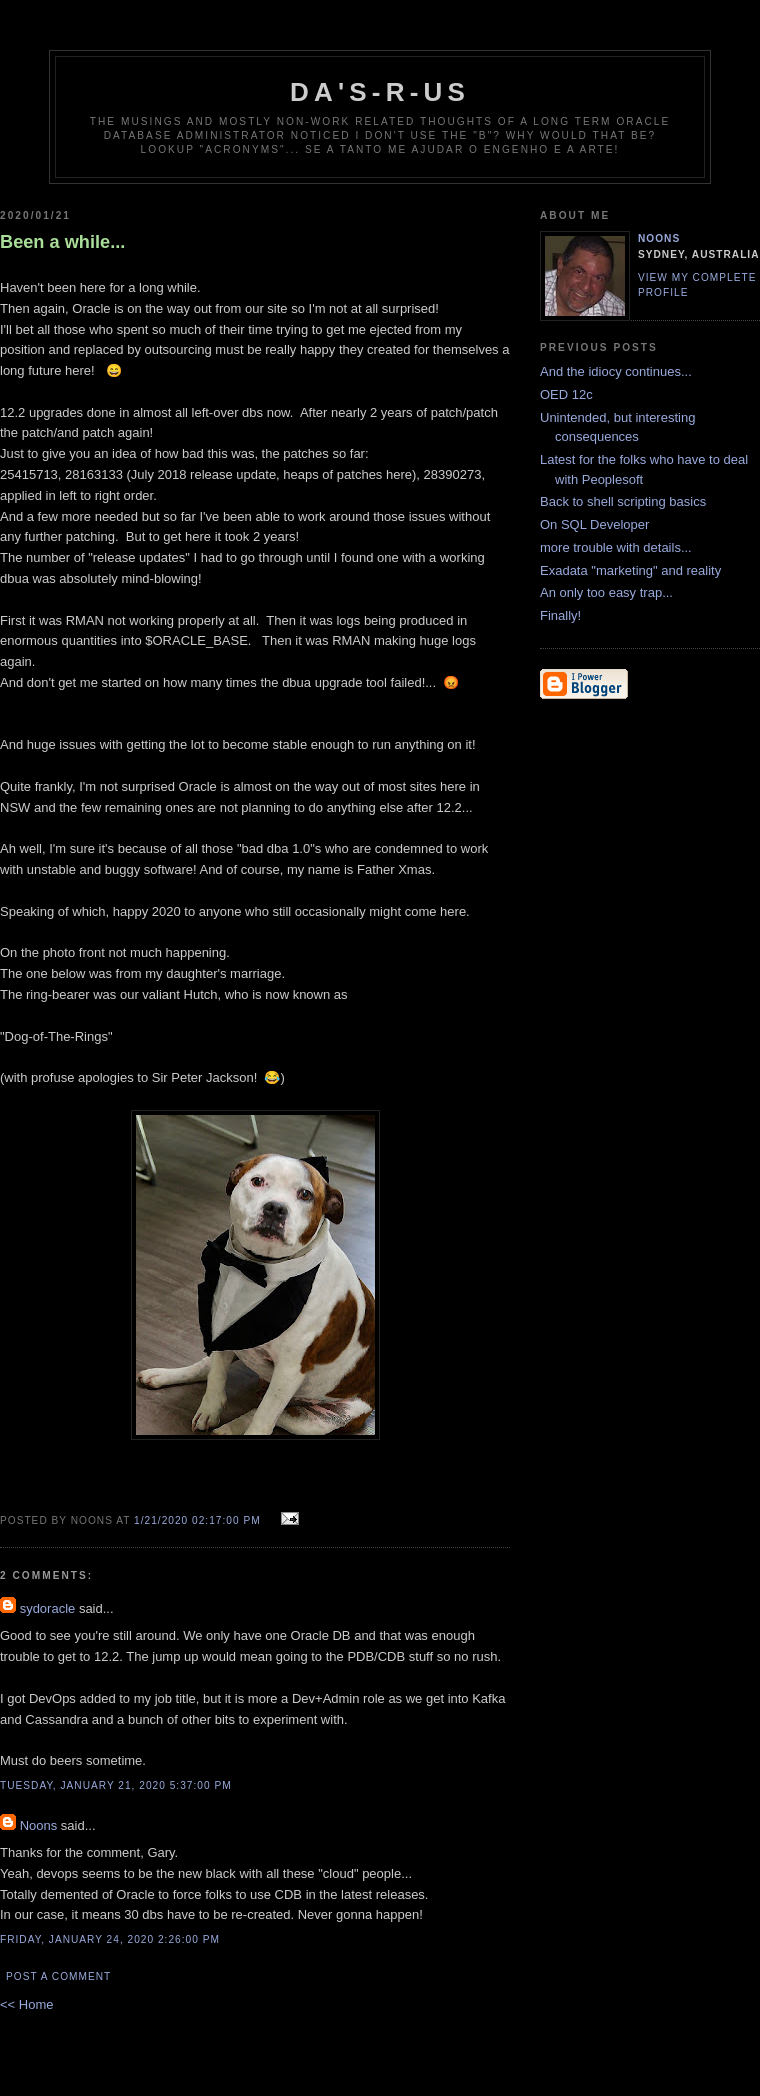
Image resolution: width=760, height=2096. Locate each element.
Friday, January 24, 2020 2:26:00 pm (110, 1939)
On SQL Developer (594, 524)
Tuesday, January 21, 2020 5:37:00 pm (116, 1785)
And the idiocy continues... (616, 371)
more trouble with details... (616, 547)
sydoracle (48, 1608)
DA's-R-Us (380, 92)
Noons (39, 1825)
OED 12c (566, 394)
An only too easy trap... (606, 592)
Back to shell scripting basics (623, 501)
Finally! (560, 615)
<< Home (26, 2004)
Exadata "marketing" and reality (630, 570)
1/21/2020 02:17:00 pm (197, 1520)
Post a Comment (58, 1976)
